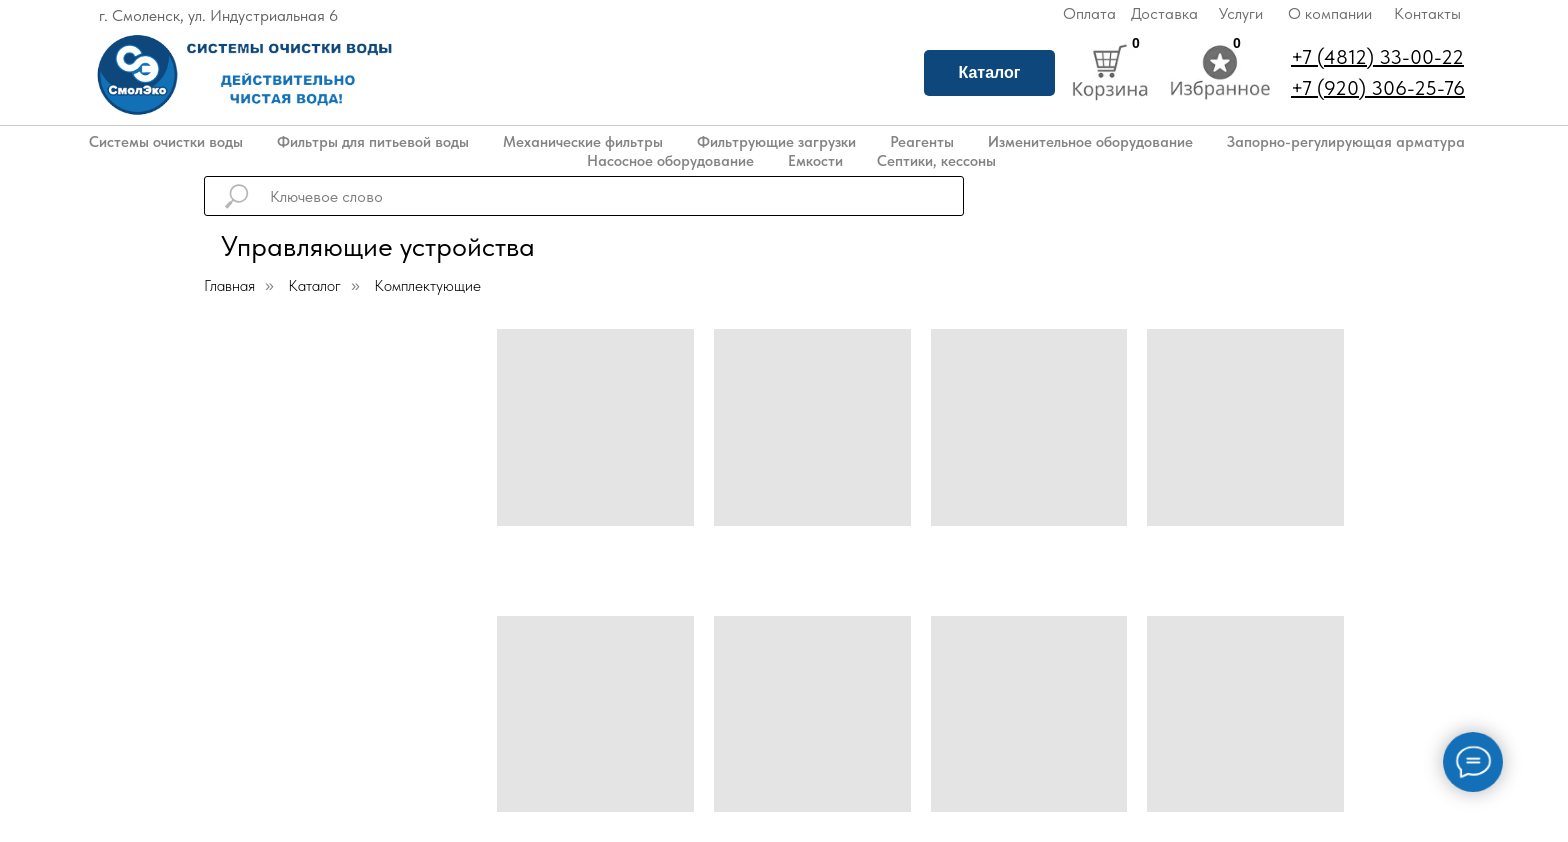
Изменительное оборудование (1090, 142)
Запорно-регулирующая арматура (1346, 142)
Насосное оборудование (670, 161)
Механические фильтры (583, 142)
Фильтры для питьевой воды (373, 142)
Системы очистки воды (166, 142)
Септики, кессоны (936, 161)
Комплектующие (427, 285)
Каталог (990, 72)
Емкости (815, 161)
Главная (229, 285)
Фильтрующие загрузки (776, 142)
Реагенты (922, 142)
